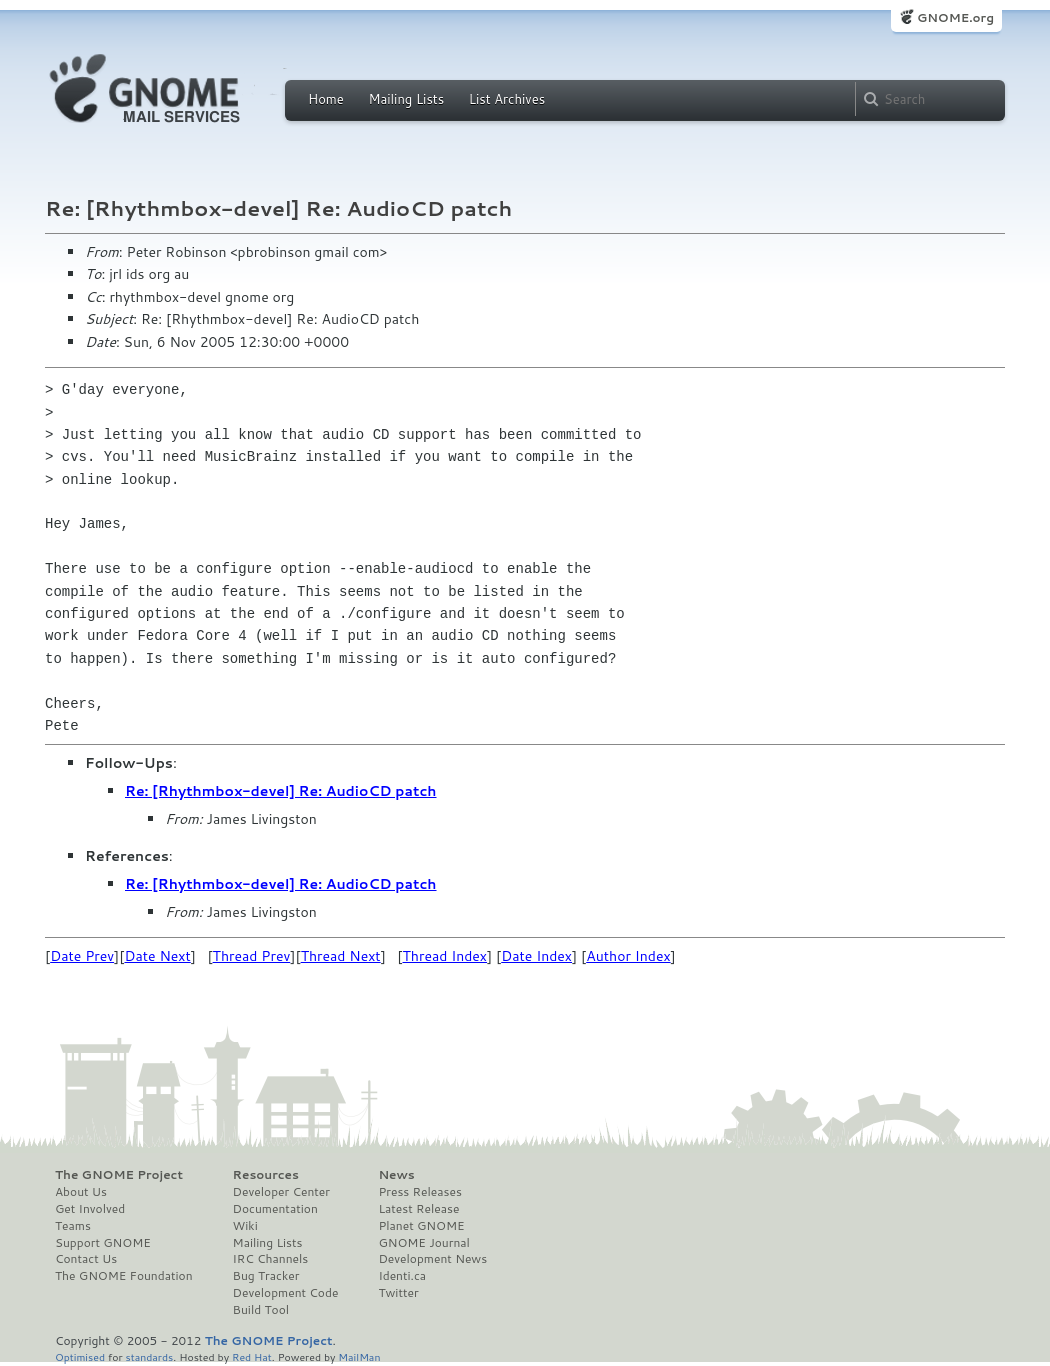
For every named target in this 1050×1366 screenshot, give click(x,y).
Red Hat (252, 1356)
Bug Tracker (266, 1276)
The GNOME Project (119, 1175)
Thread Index (445, 956)
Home (326, 99)
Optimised (80, 1356)
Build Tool (261, 1310)
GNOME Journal (424, 1243)
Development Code (286, 1293)
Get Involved (90, 1209)
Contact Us (86, 1259)
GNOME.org (955, 17)
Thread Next (341, 956)
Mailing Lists (406, 99)
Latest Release (418, 1209)
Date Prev (82, 956)
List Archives (507, 99)
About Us (81, 1192)
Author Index (628, 956)
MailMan (359, 1356)
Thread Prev (252, 956)
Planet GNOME (421, 1226)
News (396, 1175)
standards (149, 1356)
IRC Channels (271, 1259)
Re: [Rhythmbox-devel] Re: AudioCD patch (281, 791)
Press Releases (419, 1192)
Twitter (398, 1293)
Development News (432, 1259)
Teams (73, 1226)
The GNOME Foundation (124, 1276)
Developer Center (281, 1192)
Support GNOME (103, 1243)
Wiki (245, 1226)
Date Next (157, 956)
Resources (266, 1175)
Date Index (536, 956)
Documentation (275, 1209)
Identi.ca (402, 1276)
